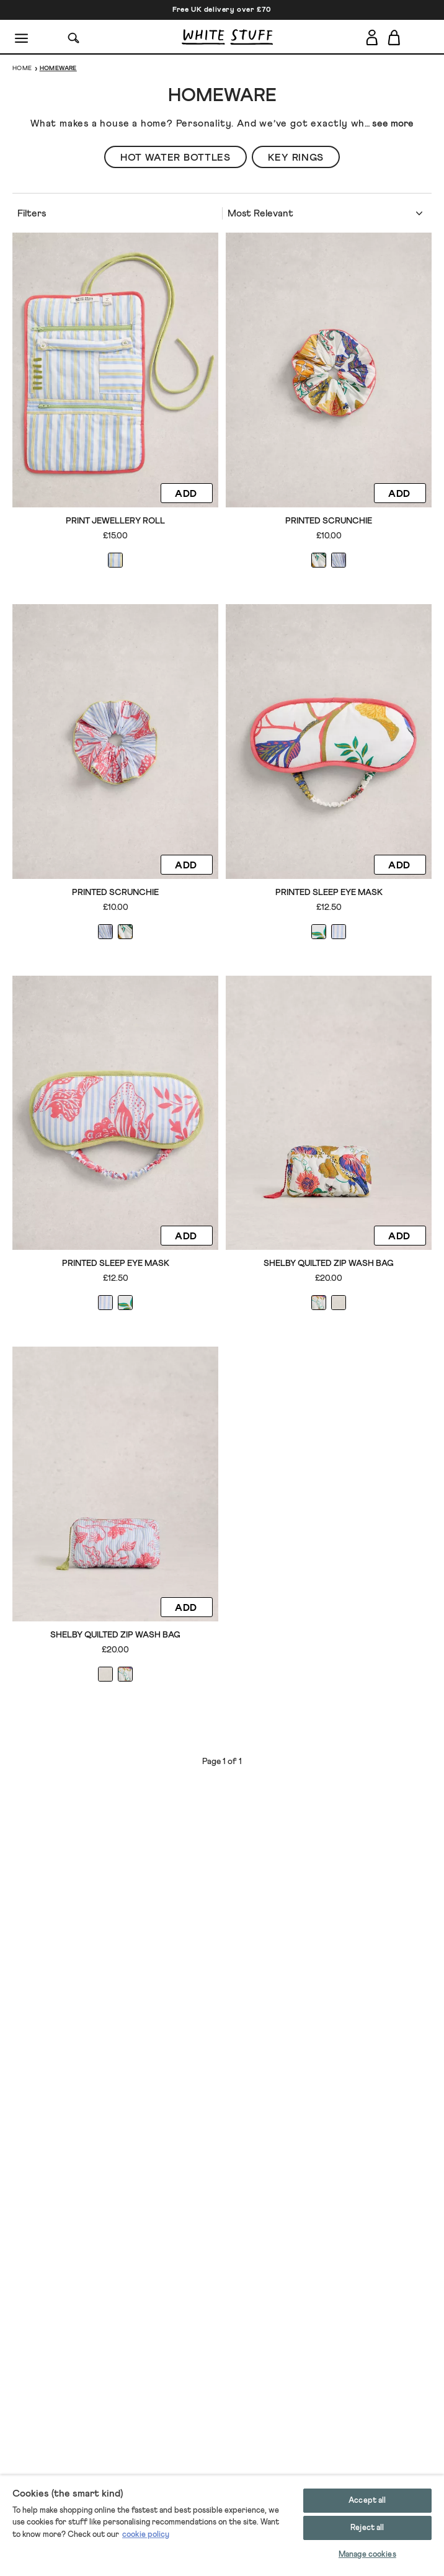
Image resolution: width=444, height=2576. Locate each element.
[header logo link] (227, 37)
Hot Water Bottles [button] (175, 158)
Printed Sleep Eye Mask (329, 892)
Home (22, 68)
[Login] (372, 35)
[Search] (74, 37)
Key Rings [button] (296, 158)
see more (393, 123)
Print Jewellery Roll (115, 521)
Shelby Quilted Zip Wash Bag (329, 1263)
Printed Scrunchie (328, 521)
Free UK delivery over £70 (222, 10)
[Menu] (22, 37)
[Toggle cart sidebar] (395, 37)
